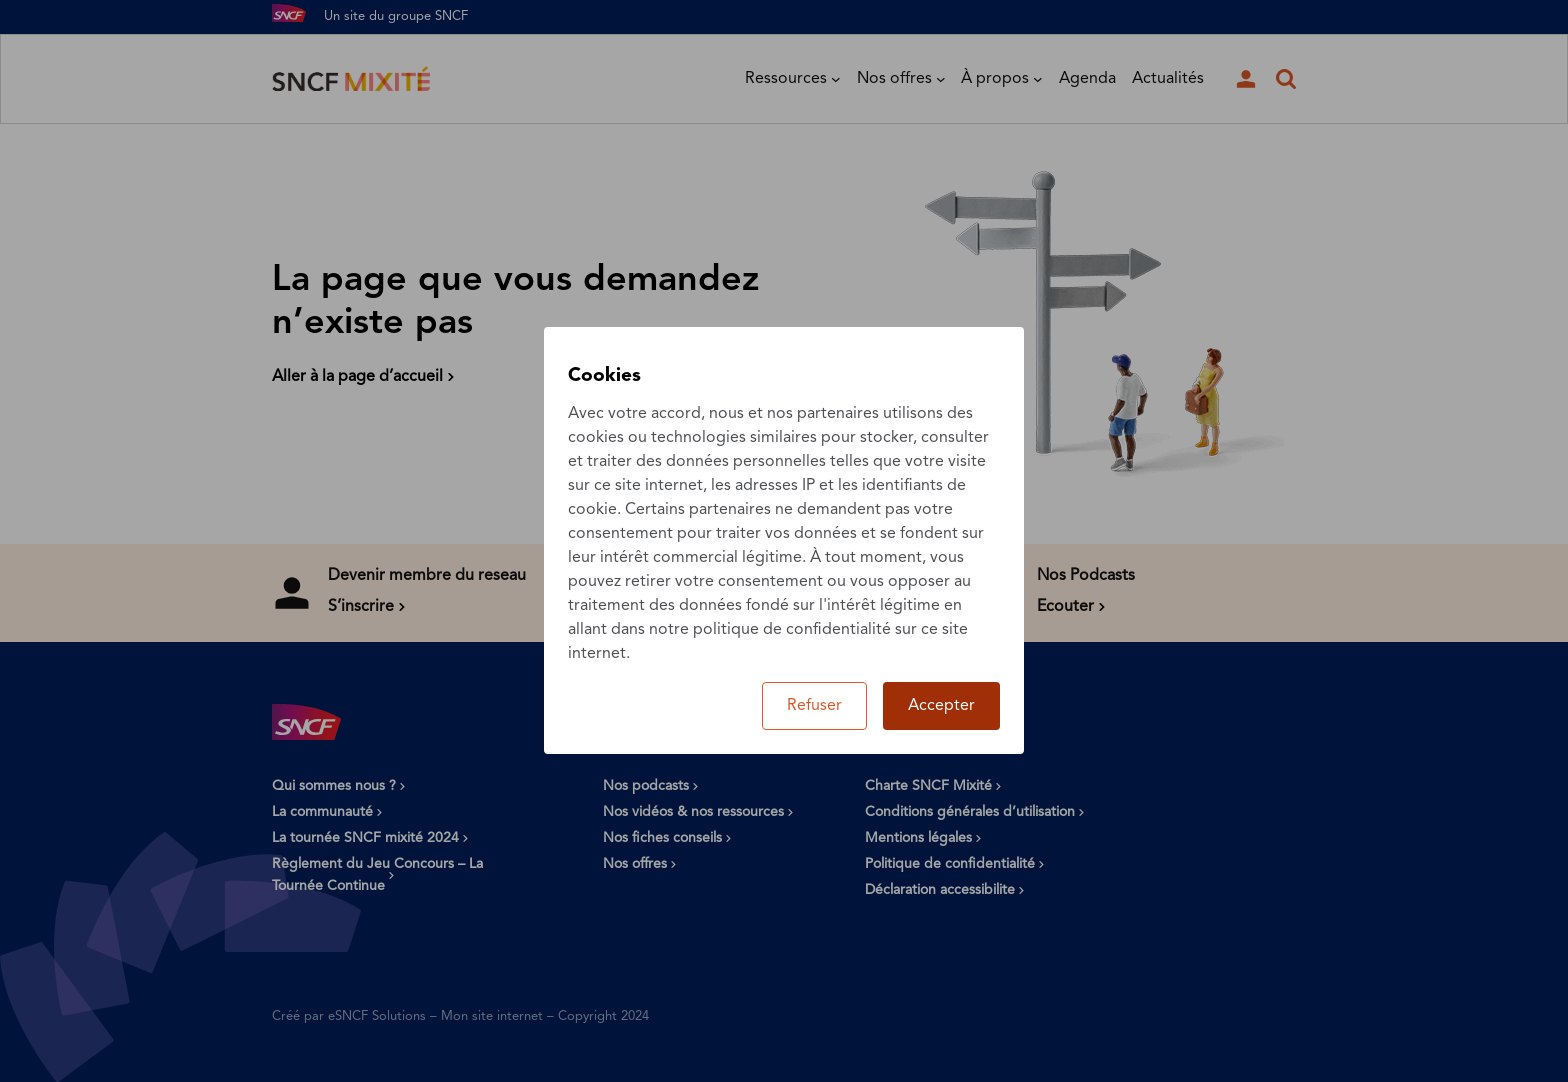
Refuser (814, 706)
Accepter (941, 706)
